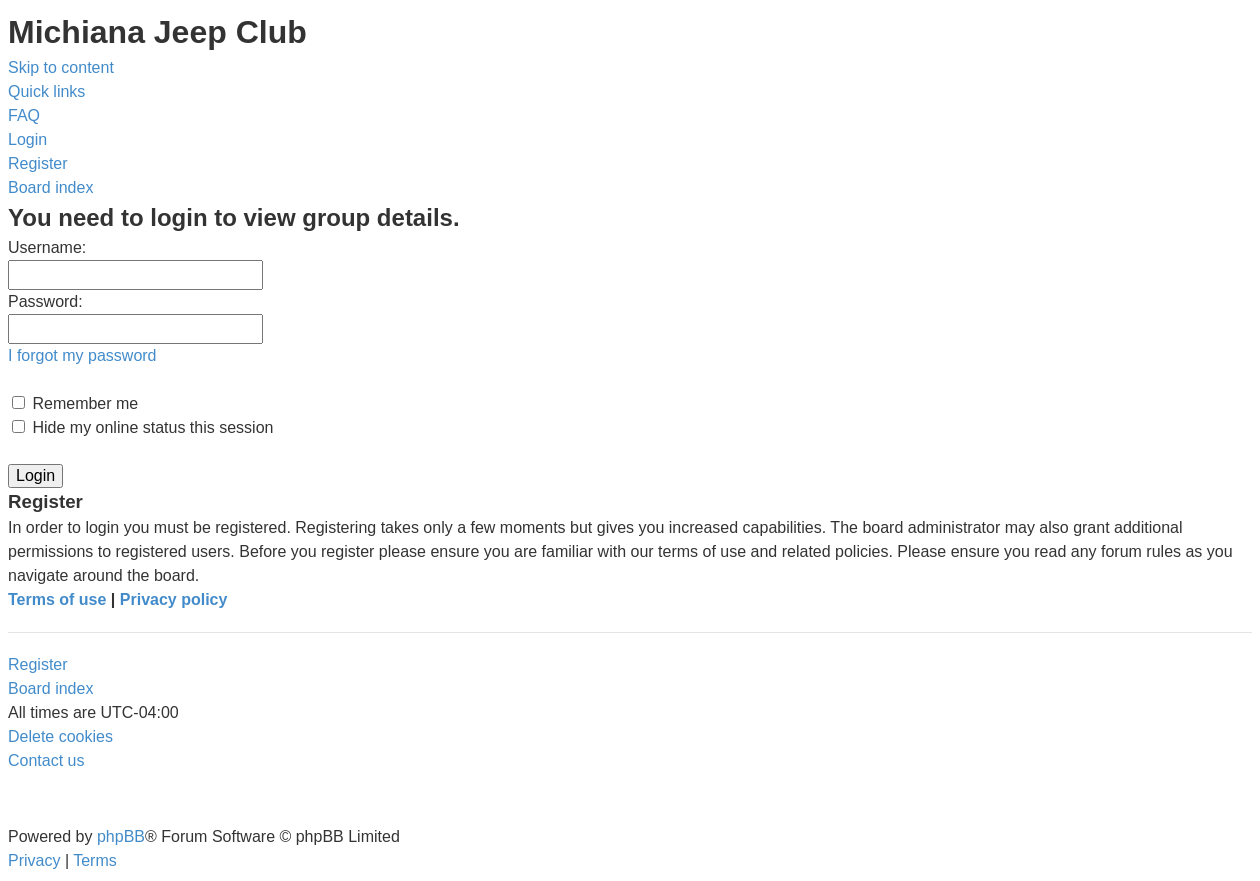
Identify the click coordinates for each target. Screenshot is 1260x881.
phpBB (121, 836)
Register (38, 664)
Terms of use (57, 599)
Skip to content (61, 67)
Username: (47, 247)
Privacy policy (174, 599)
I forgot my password (82, 355)
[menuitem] (24, 115)
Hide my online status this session (142, 427)
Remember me (75, 403)
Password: (45, 301)
